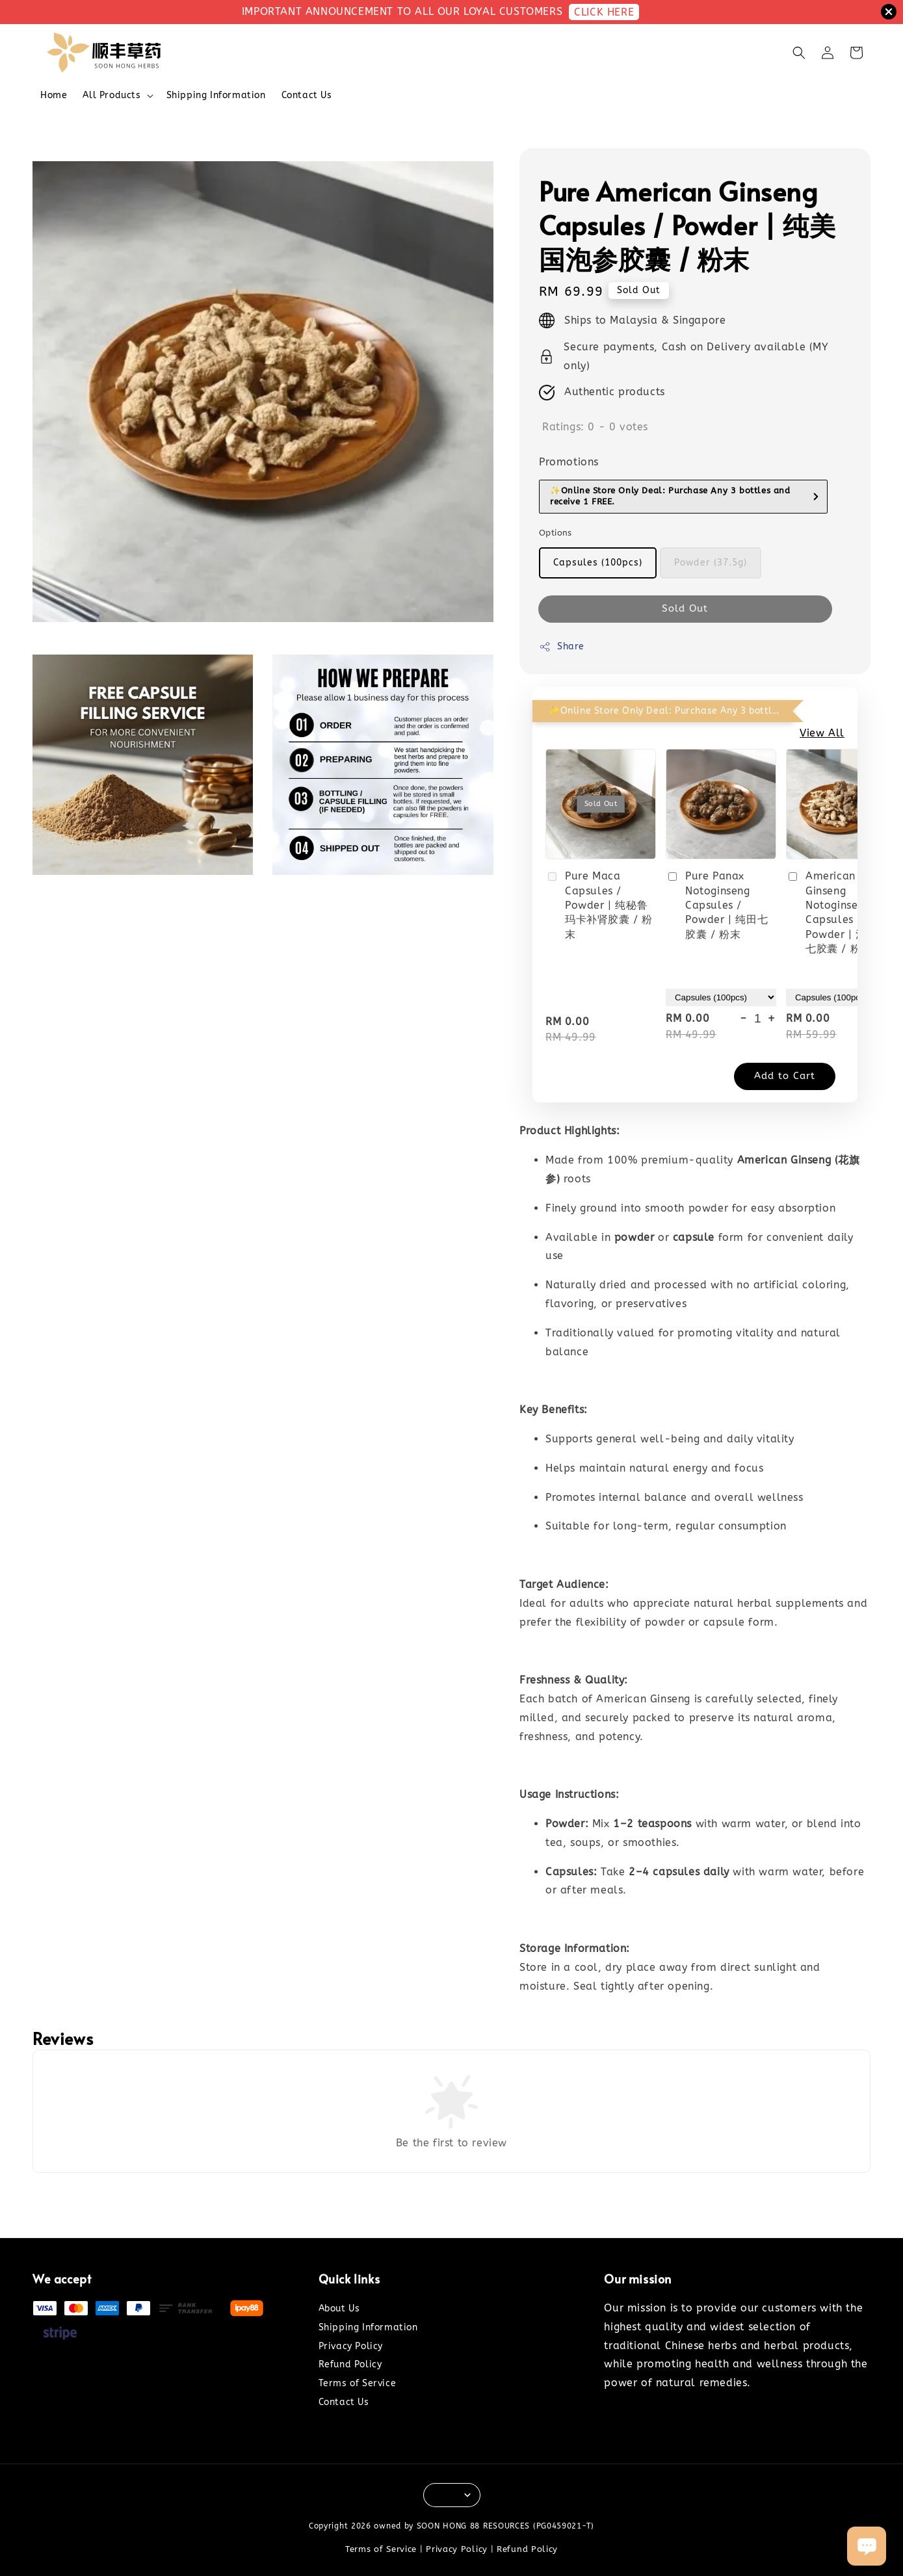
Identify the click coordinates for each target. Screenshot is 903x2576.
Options (555, 533)
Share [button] (561, 647)
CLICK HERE (604, 12)
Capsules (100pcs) (597, 562)
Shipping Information (216, 95)
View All (822, 733)
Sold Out (685, 608)
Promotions (569, 462)
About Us (339, 2308)
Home (53, 95)
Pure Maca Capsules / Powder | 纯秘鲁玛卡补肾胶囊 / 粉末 (599, 905)
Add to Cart (784, 1076)
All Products (111, 95)
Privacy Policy (351, 2346)
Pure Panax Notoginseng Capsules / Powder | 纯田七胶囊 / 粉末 (717, 905)
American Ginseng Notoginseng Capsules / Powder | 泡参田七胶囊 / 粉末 (837, 912)
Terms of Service (358, 2383)
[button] (799, 52)
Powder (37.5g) (710, 562)
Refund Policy (350, 2364)
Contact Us (306, 95)
